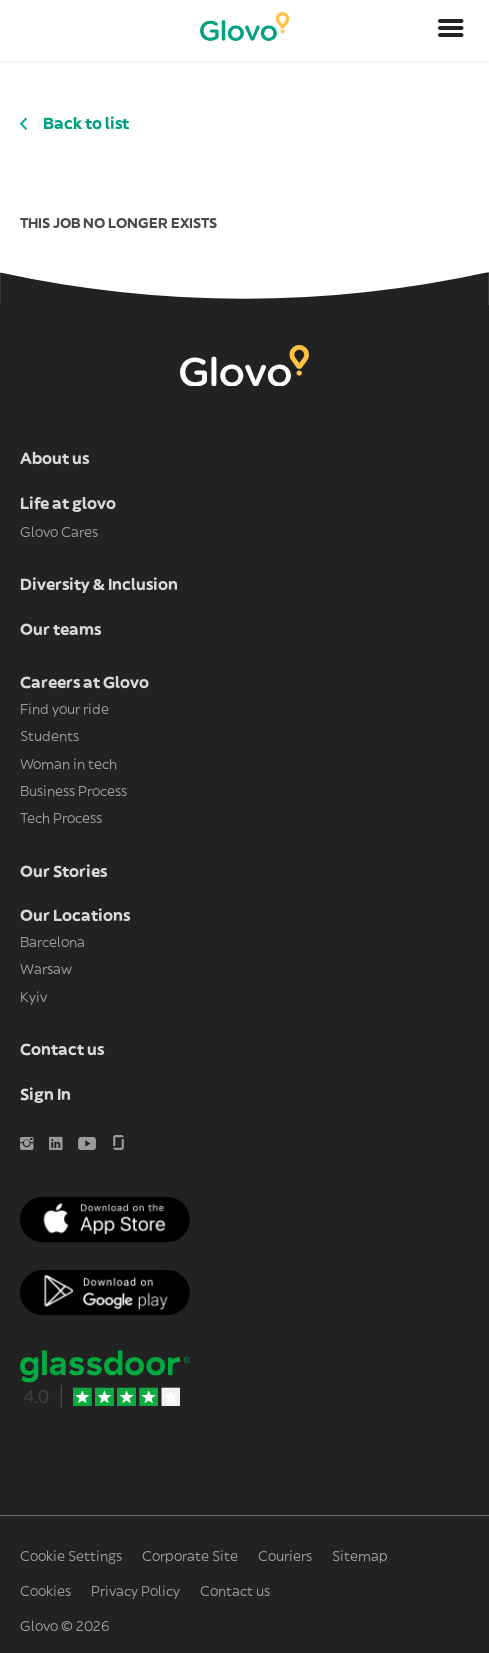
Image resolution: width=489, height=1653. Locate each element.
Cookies (45, 1592)
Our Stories (63, 872)
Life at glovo (68, 504)
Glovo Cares (59, 533)
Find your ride (64, 710)
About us (54, 459)
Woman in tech (68, 765)
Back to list (86, 124)
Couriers (285, 1557)
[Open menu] (451, 31)
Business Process (73, 792)
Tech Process (61, 819)
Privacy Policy (135, 1592)
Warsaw (46, 970)
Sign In (45, 1095)
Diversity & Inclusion (99, 585)
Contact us (62, 1050)
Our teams (60, 630)
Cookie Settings (71, 1557)
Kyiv (33, 998)
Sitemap (360, 1557)
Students (49, 737)
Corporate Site (190, 1557)
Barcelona (52, 943)
